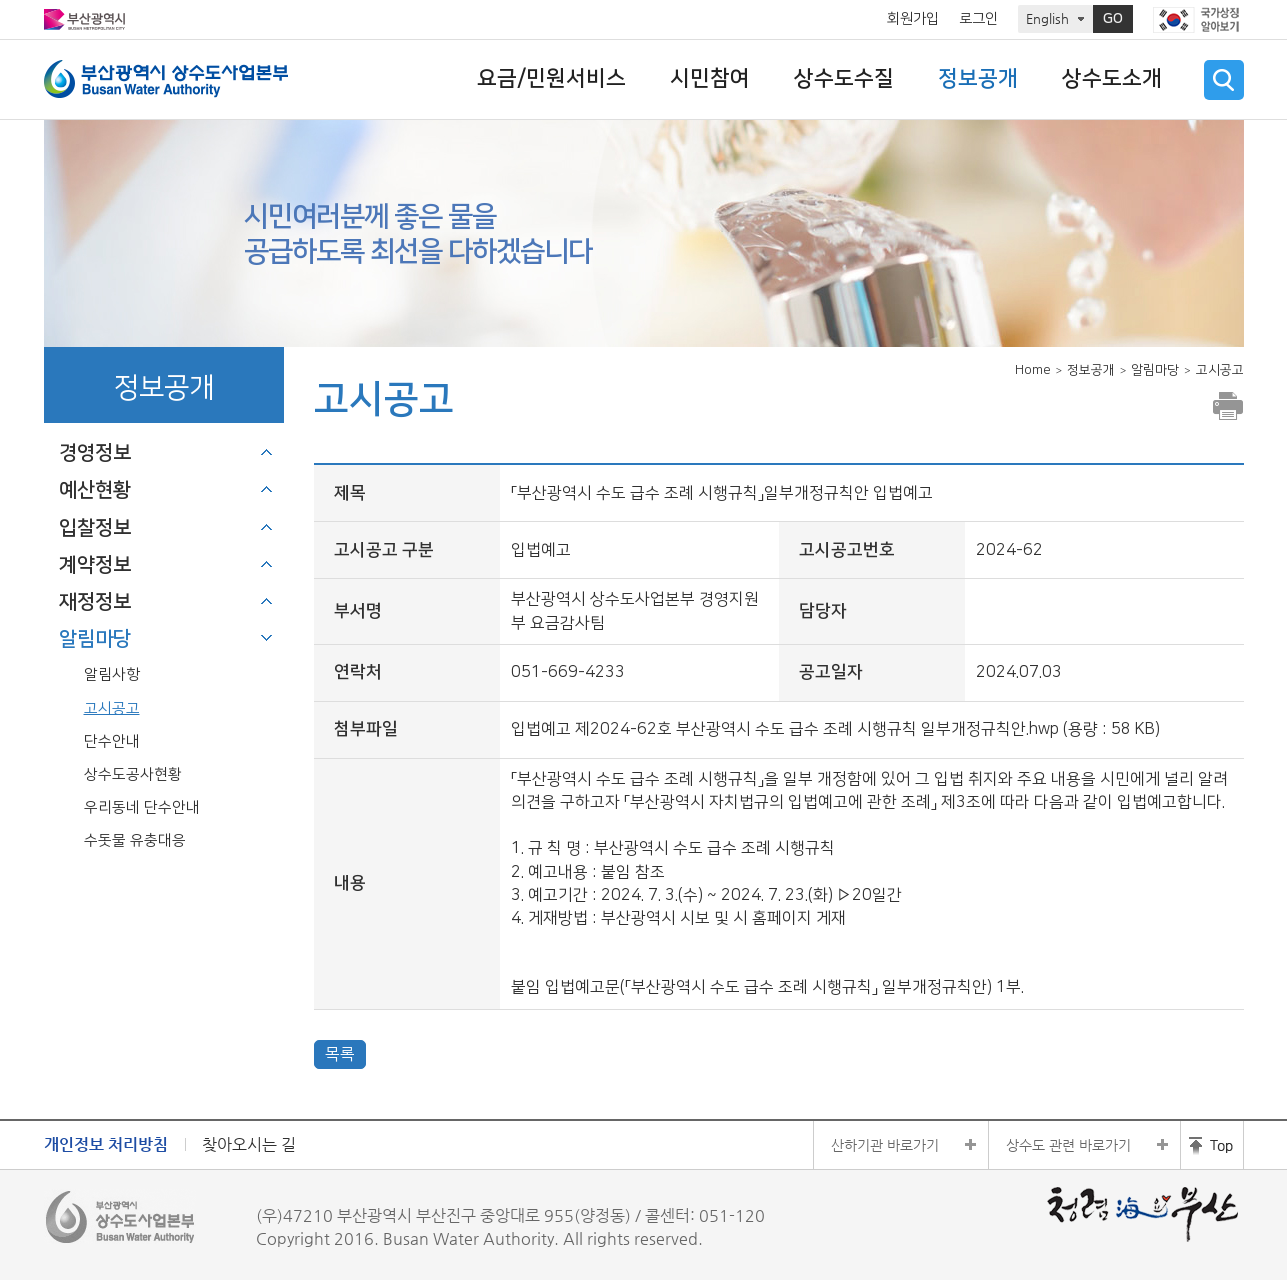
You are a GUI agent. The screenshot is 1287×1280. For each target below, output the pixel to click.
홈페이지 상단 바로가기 (1212, 1145)
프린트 (1228, 406)
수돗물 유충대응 (135, 840)
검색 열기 (1224, 80)
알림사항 (112, 674)
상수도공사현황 (133, 774)
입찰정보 (95, 528)
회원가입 (913, 19)
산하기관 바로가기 (885, 1145)
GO (1113, 19)
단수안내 (112, 741)
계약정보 (95, 565)
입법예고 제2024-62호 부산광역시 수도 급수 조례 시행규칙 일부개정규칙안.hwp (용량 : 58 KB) (835, 729)
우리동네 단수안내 (142, 807)
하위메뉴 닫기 (267, 638)
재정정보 (95, 602)
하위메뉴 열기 (267, 452)
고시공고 (112, 708)
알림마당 (95, 639)
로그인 (978, 19)
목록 (340, 1054)
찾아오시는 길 (249, 1144)
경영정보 (95, 453)
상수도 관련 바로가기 (1068, 1145)
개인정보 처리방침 (106, 1144)
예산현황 (95, 490)
